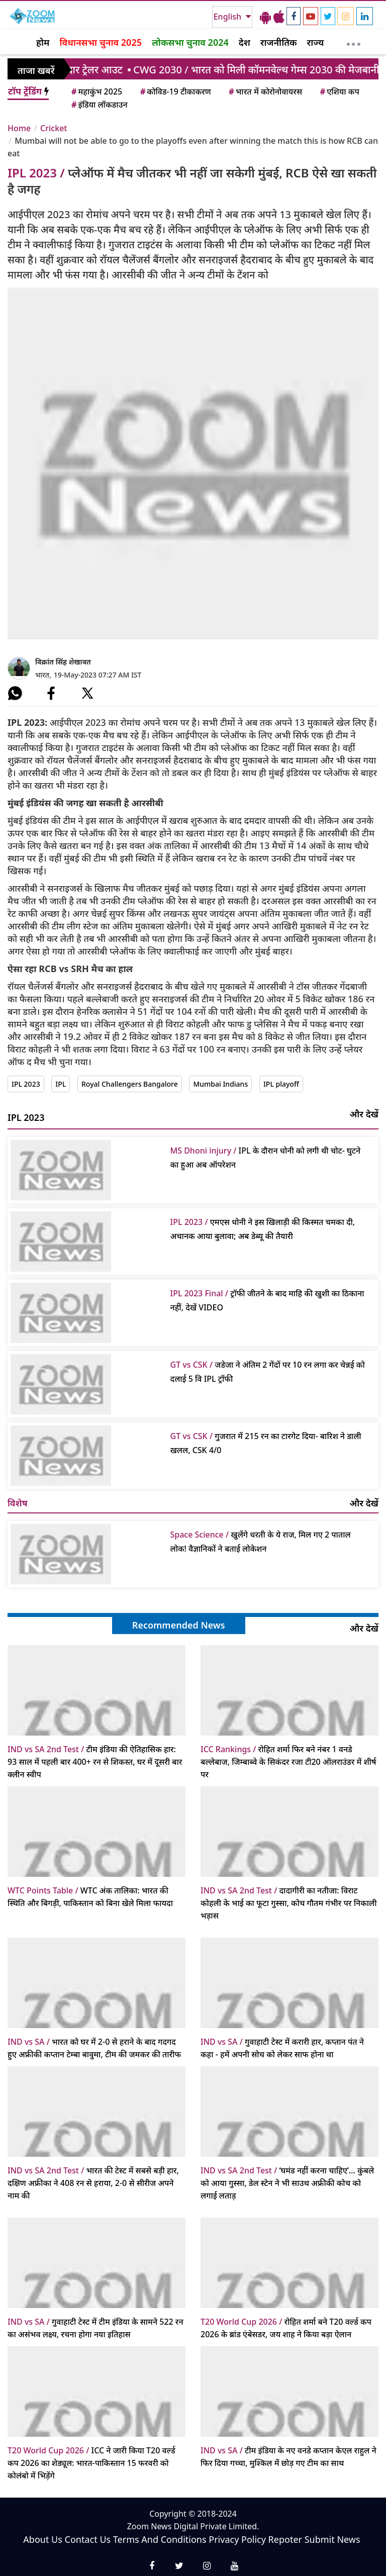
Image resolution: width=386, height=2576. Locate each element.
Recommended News (178, 1625)
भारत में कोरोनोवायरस (264, 91)
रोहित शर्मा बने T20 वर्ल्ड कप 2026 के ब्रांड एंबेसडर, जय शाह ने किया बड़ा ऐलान (286, 2328)
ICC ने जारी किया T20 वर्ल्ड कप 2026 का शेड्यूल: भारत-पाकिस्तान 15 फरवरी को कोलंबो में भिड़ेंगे (91, 2463)
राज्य (315, 42)
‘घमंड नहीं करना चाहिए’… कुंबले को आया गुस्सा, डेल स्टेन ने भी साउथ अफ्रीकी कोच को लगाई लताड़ (287, 2183)
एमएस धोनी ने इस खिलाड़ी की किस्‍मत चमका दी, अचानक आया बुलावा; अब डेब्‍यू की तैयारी (262, 1229)
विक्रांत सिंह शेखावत (63, 661)
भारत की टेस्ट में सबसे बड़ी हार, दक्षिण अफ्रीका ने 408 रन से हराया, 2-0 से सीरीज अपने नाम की (93, 2183)
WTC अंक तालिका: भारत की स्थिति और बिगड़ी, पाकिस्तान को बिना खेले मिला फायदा (90, 1897)
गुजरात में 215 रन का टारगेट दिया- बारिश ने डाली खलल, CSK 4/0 (265, 1443)
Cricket (53, 128)
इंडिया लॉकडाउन (99, 104)
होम (42, 42)
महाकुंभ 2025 (96, 91)
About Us (42, 2539)
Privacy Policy (237, 2539)
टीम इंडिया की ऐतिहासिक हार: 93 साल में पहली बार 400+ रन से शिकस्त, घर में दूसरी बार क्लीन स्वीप (95, 1762)
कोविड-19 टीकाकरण (175, 91)
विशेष (18, 1503)
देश (244, 42)
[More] (353, 42)
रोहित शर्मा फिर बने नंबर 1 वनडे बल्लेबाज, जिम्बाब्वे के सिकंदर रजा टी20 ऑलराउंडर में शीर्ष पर (288, 1762)
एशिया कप (339, 91)
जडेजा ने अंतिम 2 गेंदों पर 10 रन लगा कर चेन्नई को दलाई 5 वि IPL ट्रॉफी (267, 1371)
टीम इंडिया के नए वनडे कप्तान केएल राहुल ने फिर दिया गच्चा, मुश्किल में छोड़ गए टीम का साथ (288, 2456)
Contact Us (88, 2539)
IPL (60, 1084)
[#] (15, 693)
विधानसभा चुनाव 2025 (100, 42)
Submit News (332, 2539)
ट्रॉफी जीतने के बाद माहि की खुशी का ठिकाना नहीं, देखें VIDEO (267, 1300)
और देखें (364, 1114)
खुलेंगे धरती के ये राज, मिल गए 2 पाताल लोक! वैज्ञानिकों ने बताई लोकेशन (260, 1541)
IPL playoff (281, 1084)
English (228, 16)
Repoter (285, 2539)
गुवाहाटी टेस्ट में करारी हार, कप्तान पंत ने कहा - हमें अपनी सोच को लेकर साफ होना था (282, 2048)
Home (19, 128)
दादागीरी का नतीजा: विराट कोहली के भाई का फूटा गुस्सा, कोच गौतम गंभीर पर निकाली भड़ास (288, 1903)
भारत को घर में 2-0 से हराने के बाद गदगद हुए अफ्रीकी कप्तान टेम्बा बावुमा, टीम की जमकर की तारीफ (94, 2048)
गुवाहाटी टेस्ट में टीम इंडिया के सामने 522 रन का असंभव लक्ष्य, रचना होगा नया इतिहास (95, 2328)
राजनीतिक (278, 42)
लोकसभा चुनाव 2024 (190, 42)
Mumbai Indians (220, 1084)
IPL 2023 (26, 1084)
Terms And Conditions (160, 2539)
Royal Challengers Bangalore (129, 1084)
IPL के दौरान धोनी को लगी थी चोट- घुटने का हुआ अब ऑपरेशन (265, 1157)
